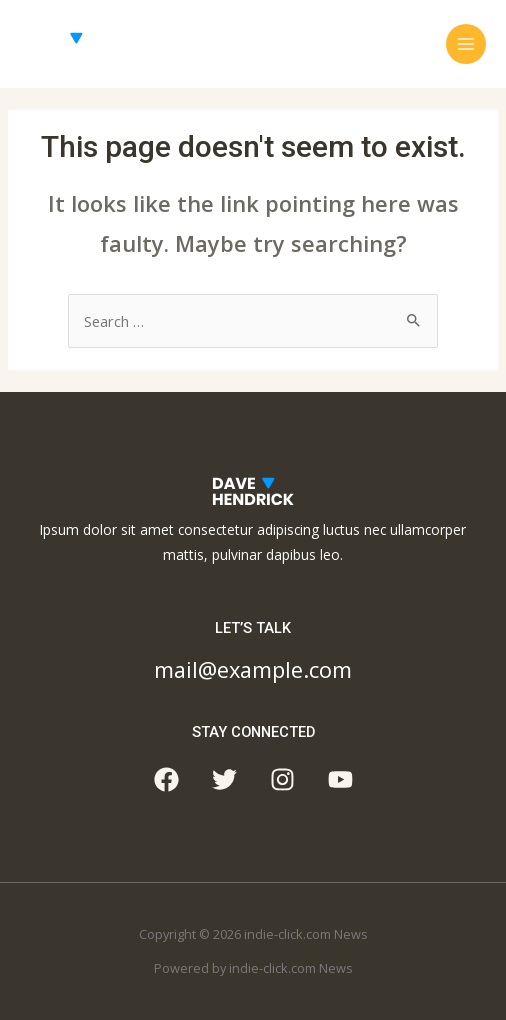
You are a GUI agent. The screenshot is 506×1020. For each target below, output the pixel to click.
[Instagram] (282, 779)
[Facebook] (166, 779)
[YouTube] (340, 779)
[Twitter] (224, 779)
